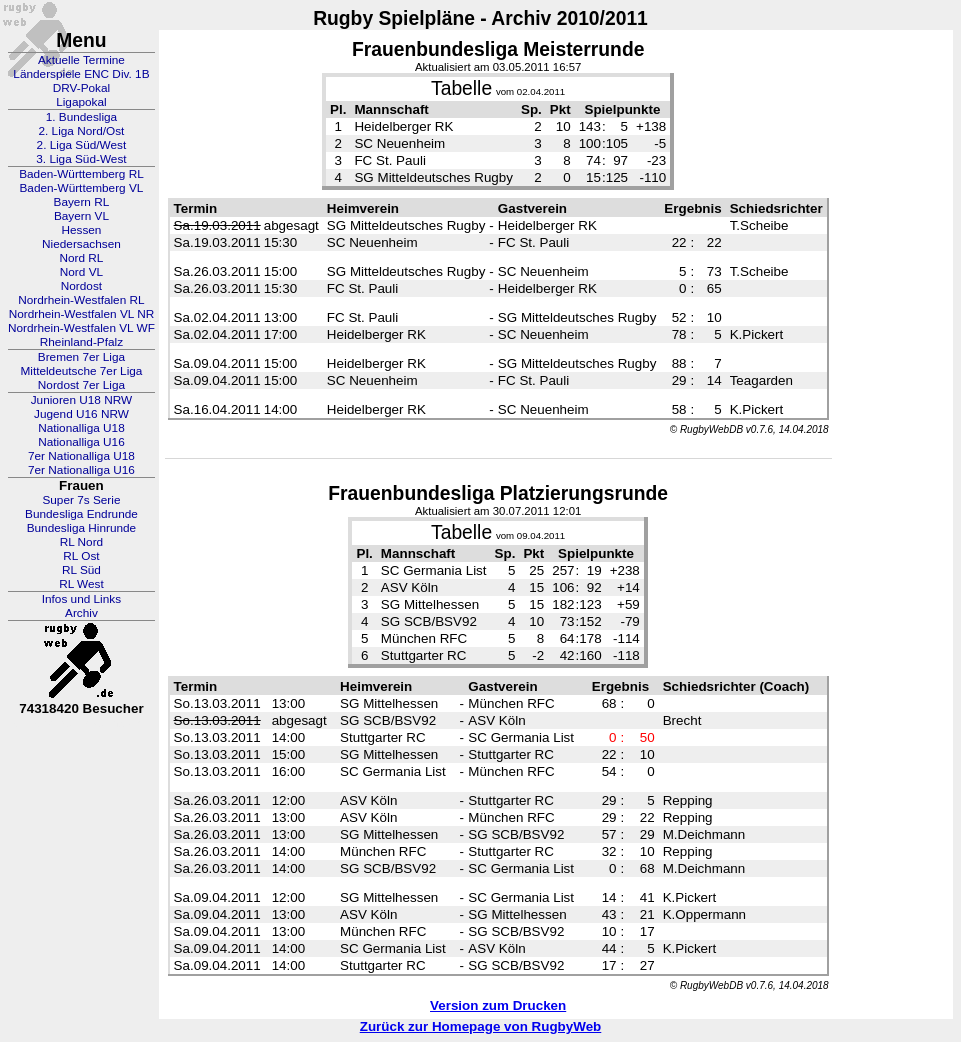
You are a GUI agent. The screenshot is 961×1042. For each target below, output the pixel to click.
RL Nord (82, 542)
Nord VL (81, 272)
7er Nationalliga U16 (81, 470)
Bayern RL (82, 202)
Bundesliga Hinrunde (82, 528)
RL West (81, 584)
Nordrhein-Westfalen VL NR (82, 314)
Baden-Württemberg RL (81, 174)
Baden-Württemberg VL (81, 188)
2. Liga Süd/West (82, 145)
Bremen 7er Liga (81, 357)
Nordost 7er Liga (81, 385)
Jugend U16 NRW (81, 414)
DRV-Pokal (81, 88)
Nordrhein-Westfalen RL (81, 300)
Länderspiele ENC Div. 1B (81, 74)
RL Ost (81, 556)
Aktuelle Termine (81, 60)
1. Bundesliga (82, 117)
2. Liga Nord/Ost (81, 131)
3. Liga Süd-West (81, 159)
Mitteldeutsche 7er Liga (81, 371)
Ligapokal (81, 102)
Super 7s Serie (81, 500)
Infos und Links (81, 599)
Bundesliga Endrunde (81, 514)
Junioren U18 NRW (81, 400)
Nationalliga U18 (81, 428)
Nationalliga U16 (81, 442)
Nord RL (81, 258)
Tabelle (461, 88)
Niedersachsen (81, 244)
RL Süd (81, 570)
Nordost (81, 286)
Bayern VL (81, 216)
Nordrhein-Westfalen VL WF (81, 328)
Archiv (81, 613)
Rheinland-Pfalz (81, 342)
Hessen (81, 230)
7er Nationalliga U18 (81, 456)
